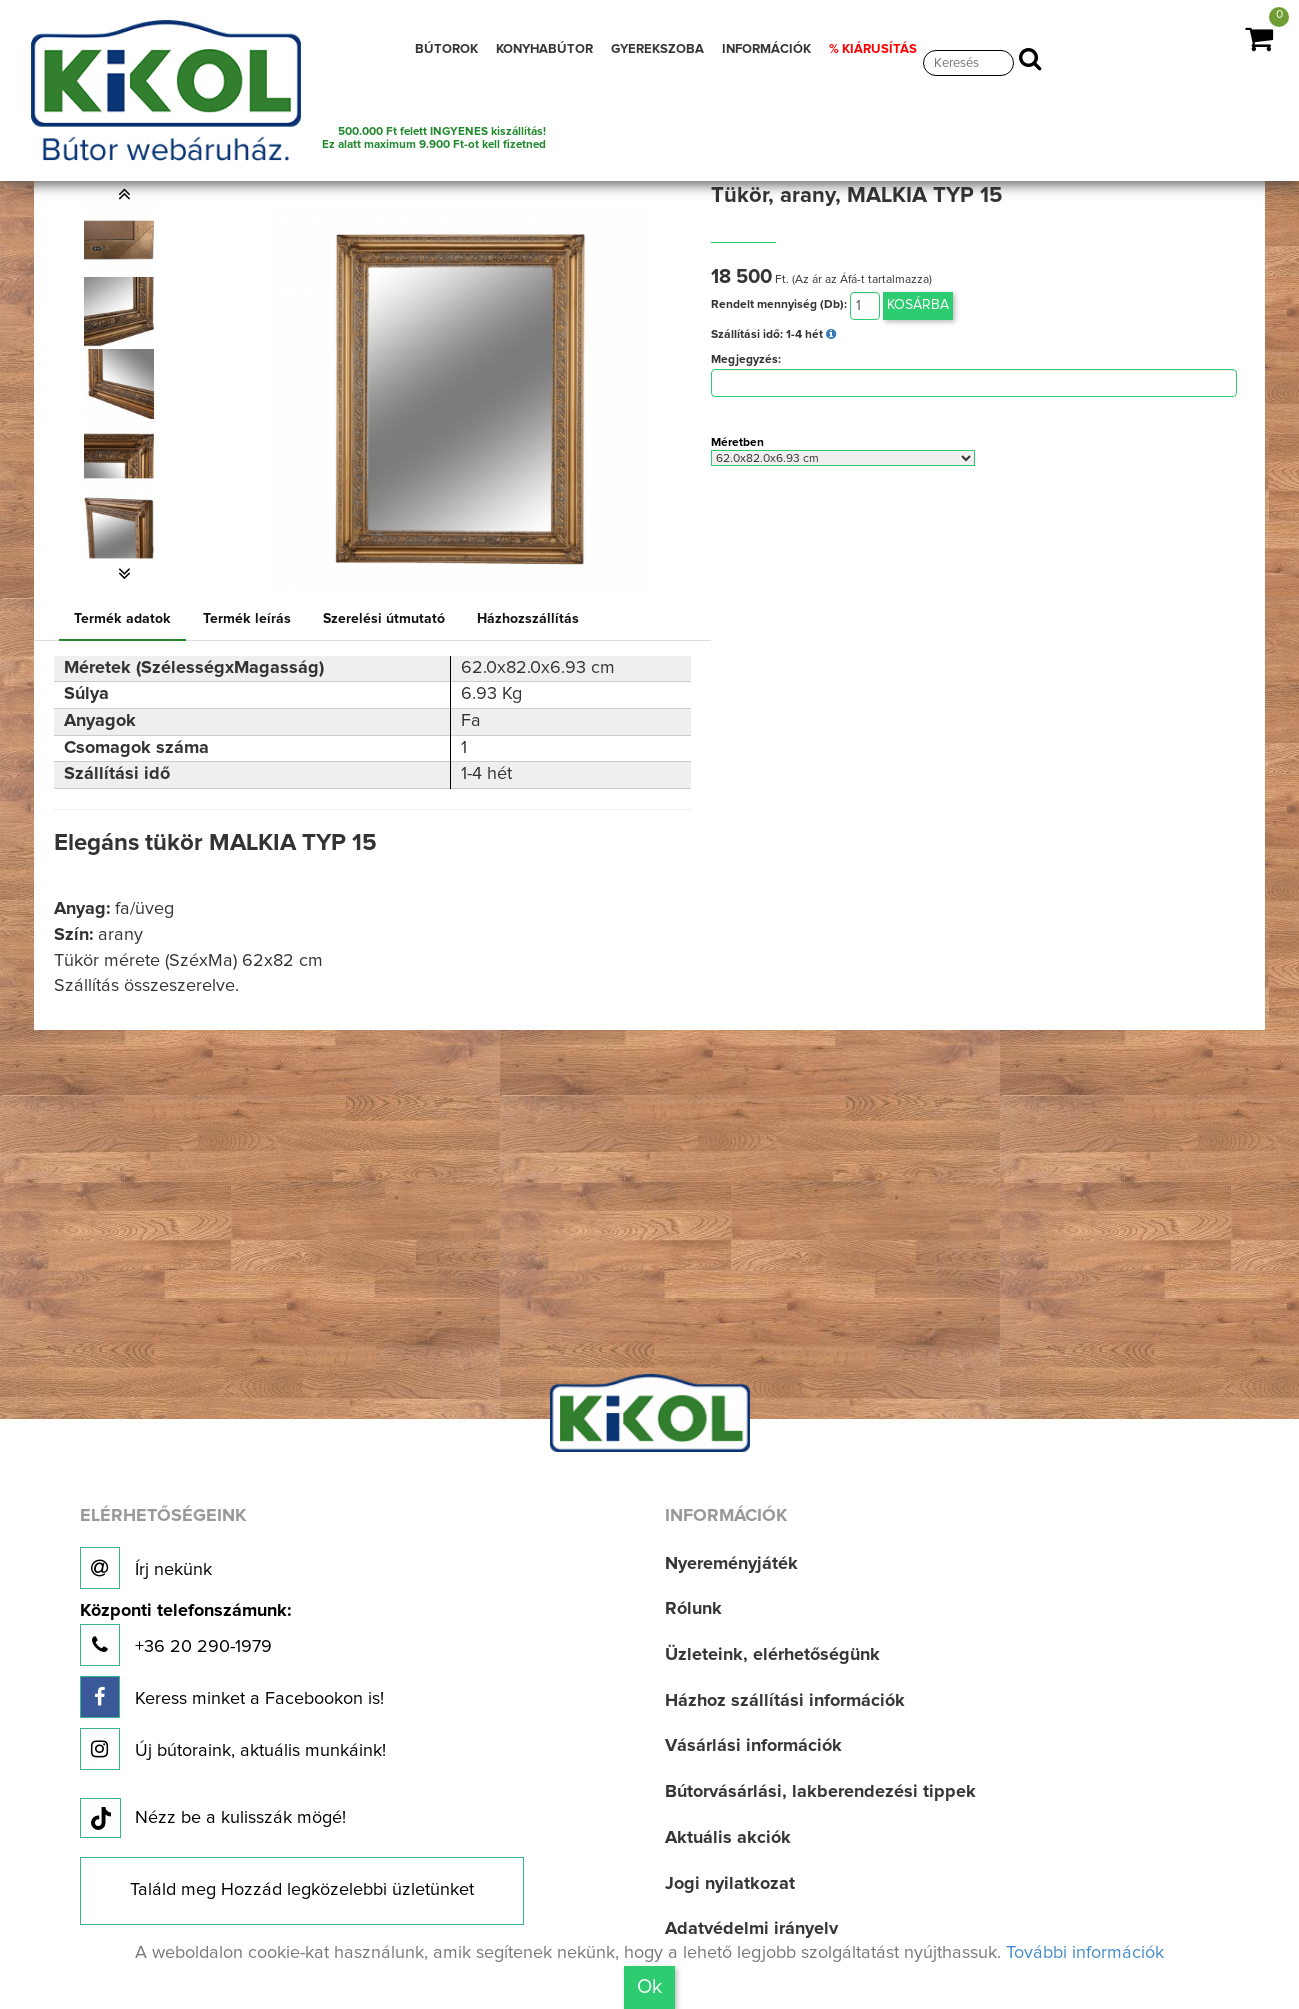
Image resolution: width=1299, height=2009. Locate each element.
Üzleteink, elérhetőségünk (772, 1655)
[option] (125, 240)
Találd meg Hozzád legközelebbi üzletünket (302, 1890)
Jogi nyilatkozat (730, 1884)
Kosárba (918, 305)
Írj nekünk (146, 1568)
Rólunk (693, 1609)
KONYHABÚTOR (544, 49)
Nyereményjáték (731, 1564)
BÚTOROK (446, 49)
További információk (1085, 1953)
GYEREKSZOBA (657, 49)
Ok (649, 1987)
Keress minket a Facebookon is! (232, 1697)
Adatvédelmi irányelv (751, 1929)
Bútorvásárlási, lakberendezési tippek (820, 1792)
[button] (125, 194)
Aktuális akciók (728, 1838)
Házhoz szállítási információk (785, 1701)
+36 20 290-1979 (185, 1634)
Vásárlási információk (753, 1746)
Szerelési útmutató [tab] (384, 619)
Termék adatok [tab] (122, 619)
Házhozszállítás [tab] (528, 619)
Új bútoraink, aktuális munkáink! (233, 1749)
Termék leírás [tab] (247, 619)
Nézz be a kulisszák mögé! (213, 1819)
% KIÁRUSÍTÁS (873, 49)
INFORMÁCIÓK (766, 49)
